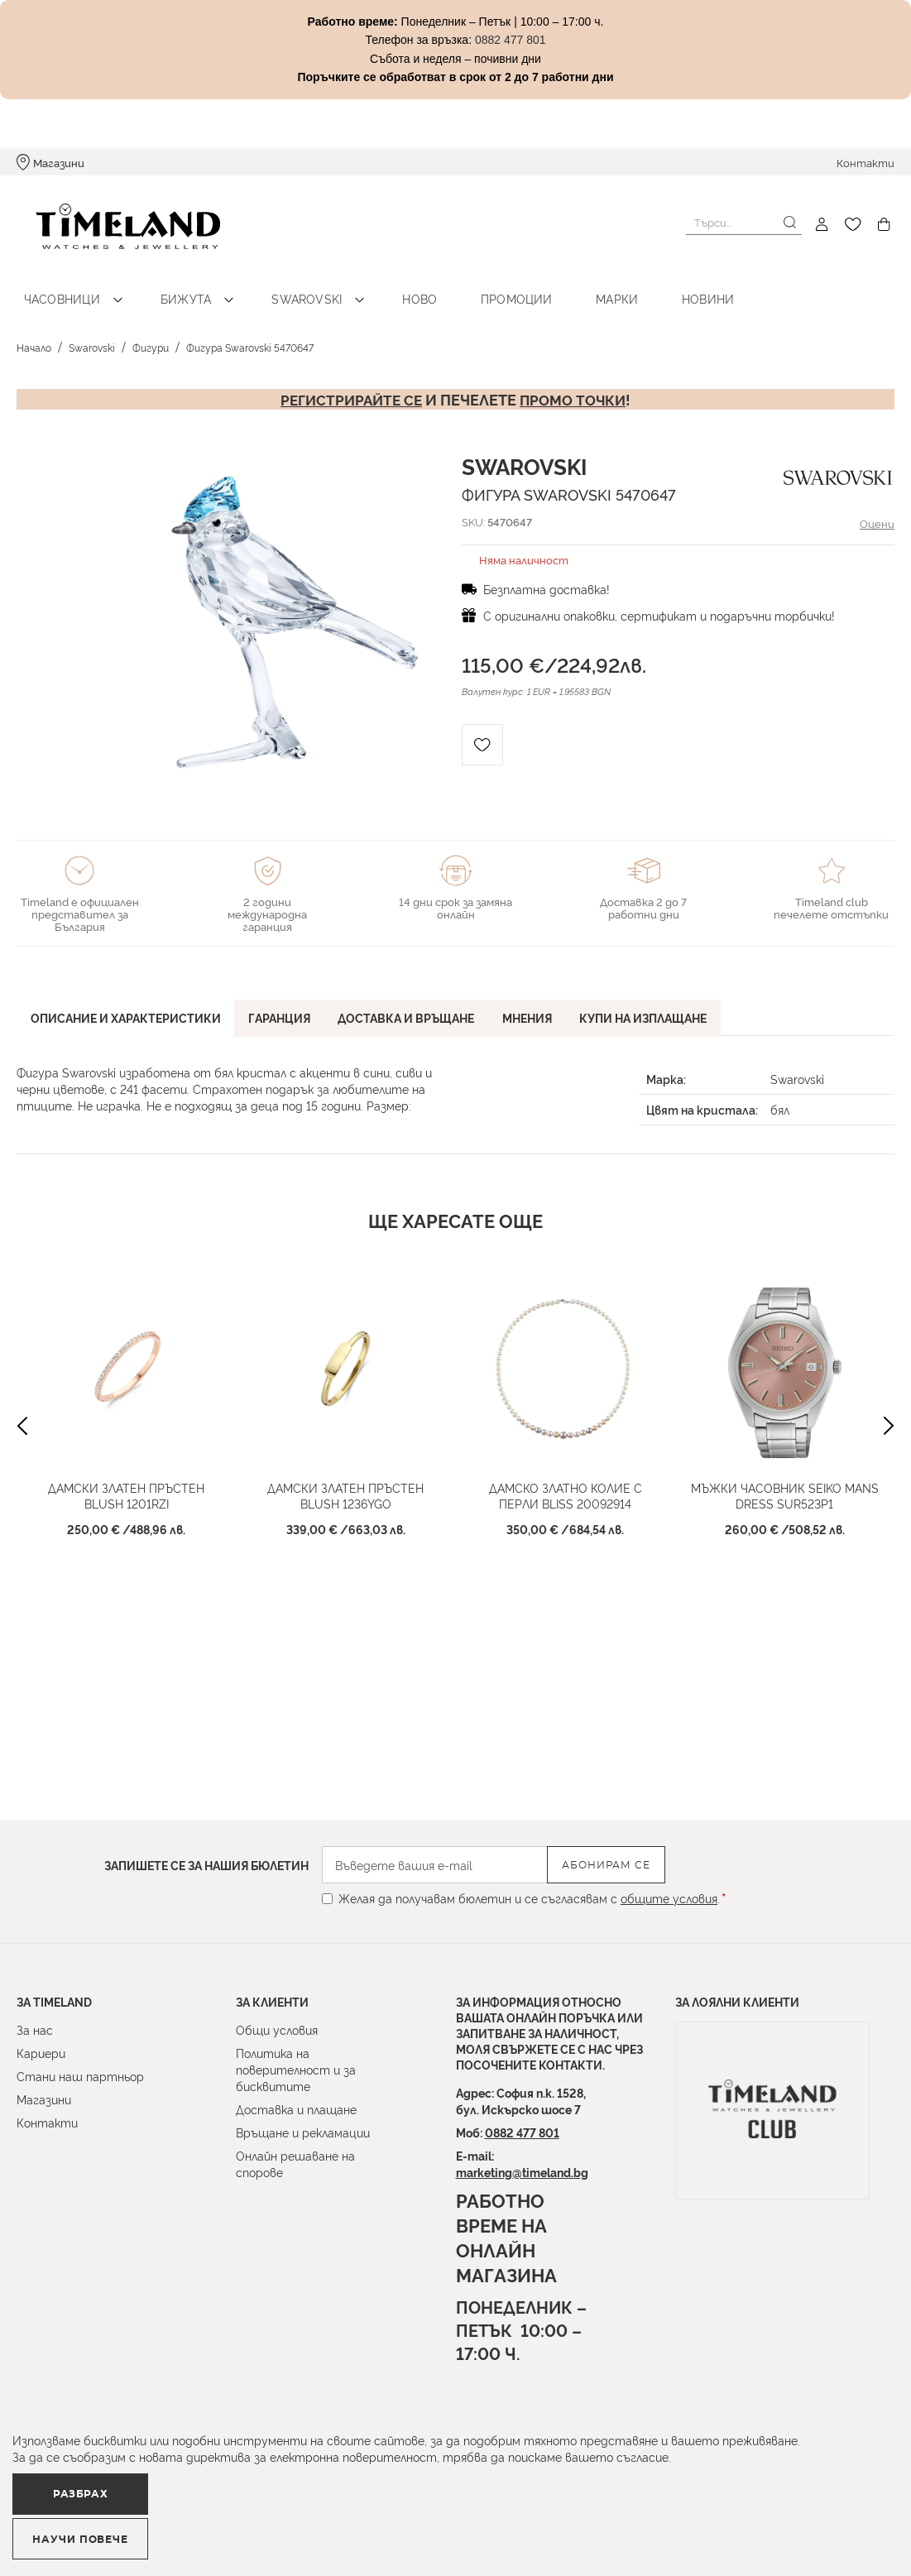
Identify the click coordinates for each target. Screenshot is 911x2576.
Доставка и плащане (296, 2109)
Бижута (167, 282)
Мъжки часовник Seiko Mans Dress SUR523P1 (785, 1478)
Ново (376, 282)
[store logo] (109, 224)
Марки (548, 282)
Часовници (56, 282)
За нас (35, 2029)
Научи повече (310, 2531)
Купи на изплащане (664, 999)
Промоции (459, 282)
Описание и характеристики (128, 999)
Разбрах (105, 2530)
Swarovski (276, 282)
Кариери (41, 2052)
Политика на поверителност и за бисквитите (296, 2069)
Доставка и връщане (418, 999)
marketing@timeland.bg (522, 2172)
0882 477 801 (522, 2132)
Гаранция (287, 999)
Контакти (865, 162)
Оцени (876, 506)
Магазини (58, 162)
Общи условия (277, 2029)
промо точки (575, 382)
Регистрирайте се (349, 382)
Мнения (543, 999)
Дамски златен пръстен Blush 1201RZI (126, 1478)
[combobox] (744, 222)
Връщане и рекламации (303, 2132)
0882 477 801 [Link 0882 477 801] (510, 39)
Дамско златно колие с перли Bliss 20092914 (565, 1478)
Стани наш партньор (80, 2076)
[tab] (128, 1001)
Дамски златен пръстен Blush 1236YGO (345, 1478)
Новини (626, 282)
